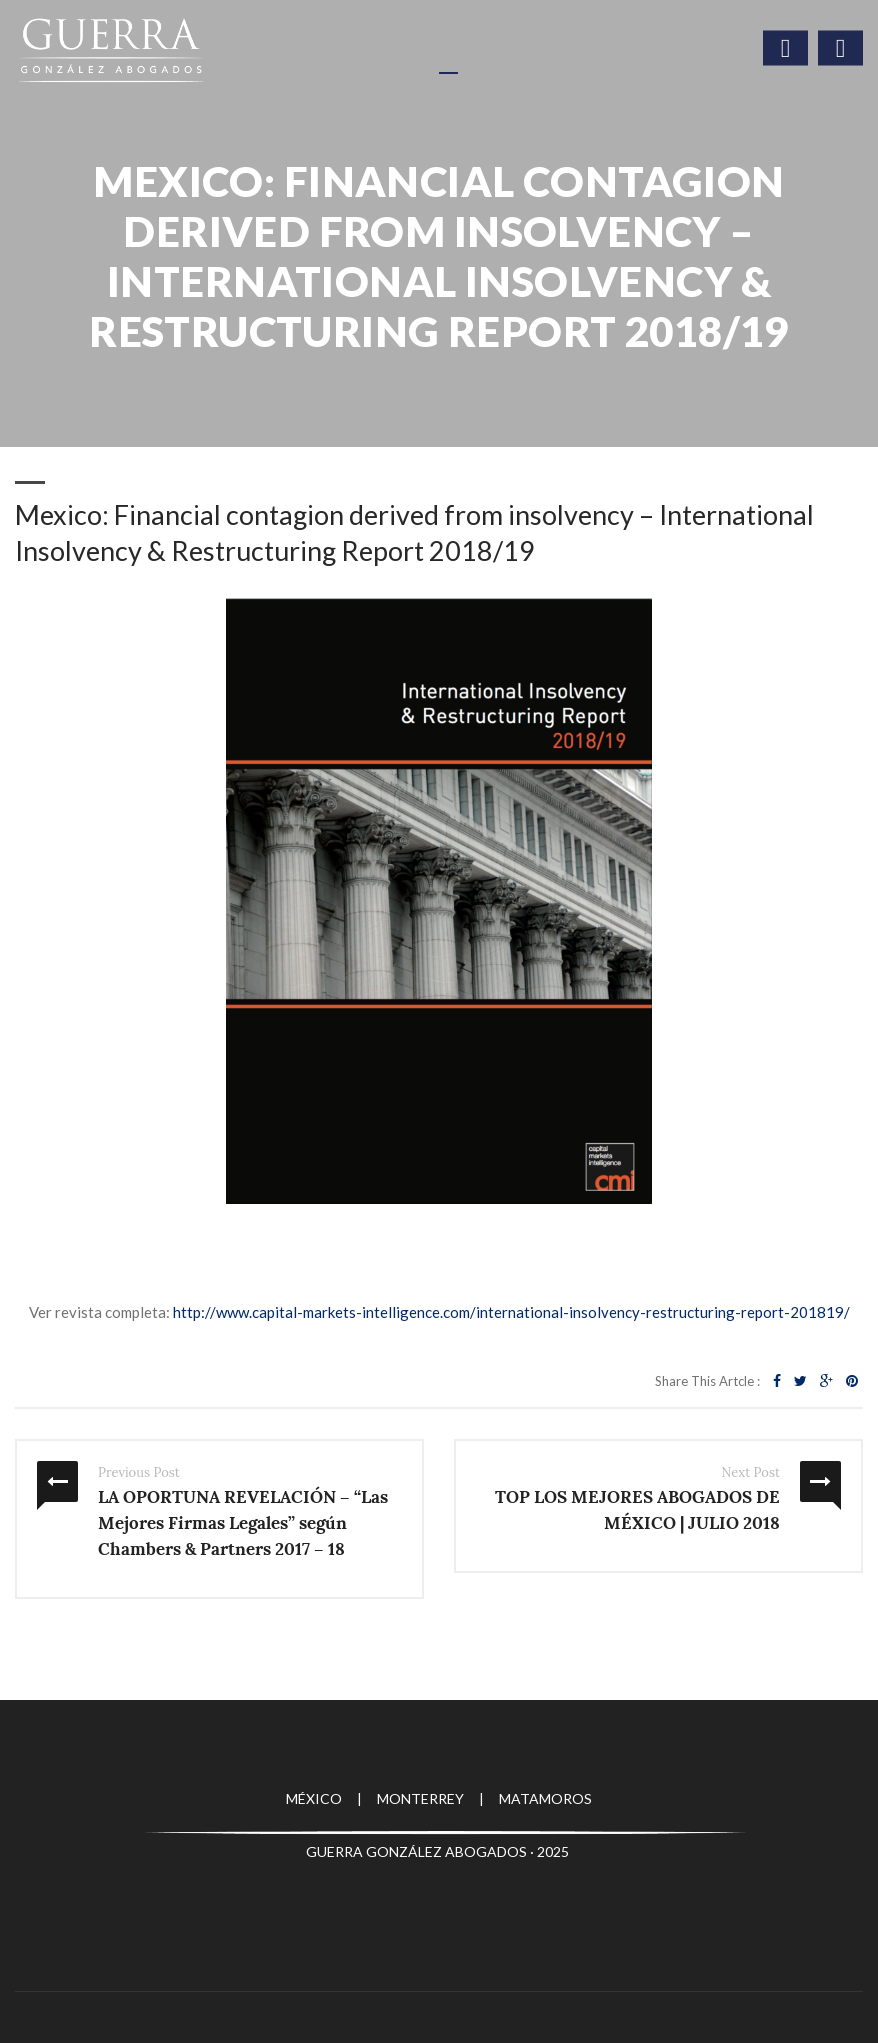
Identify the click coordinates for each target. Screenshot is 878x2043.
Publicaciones (132, 369)
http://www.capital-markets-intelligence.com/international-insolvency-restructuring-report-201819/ (511, 1312)
